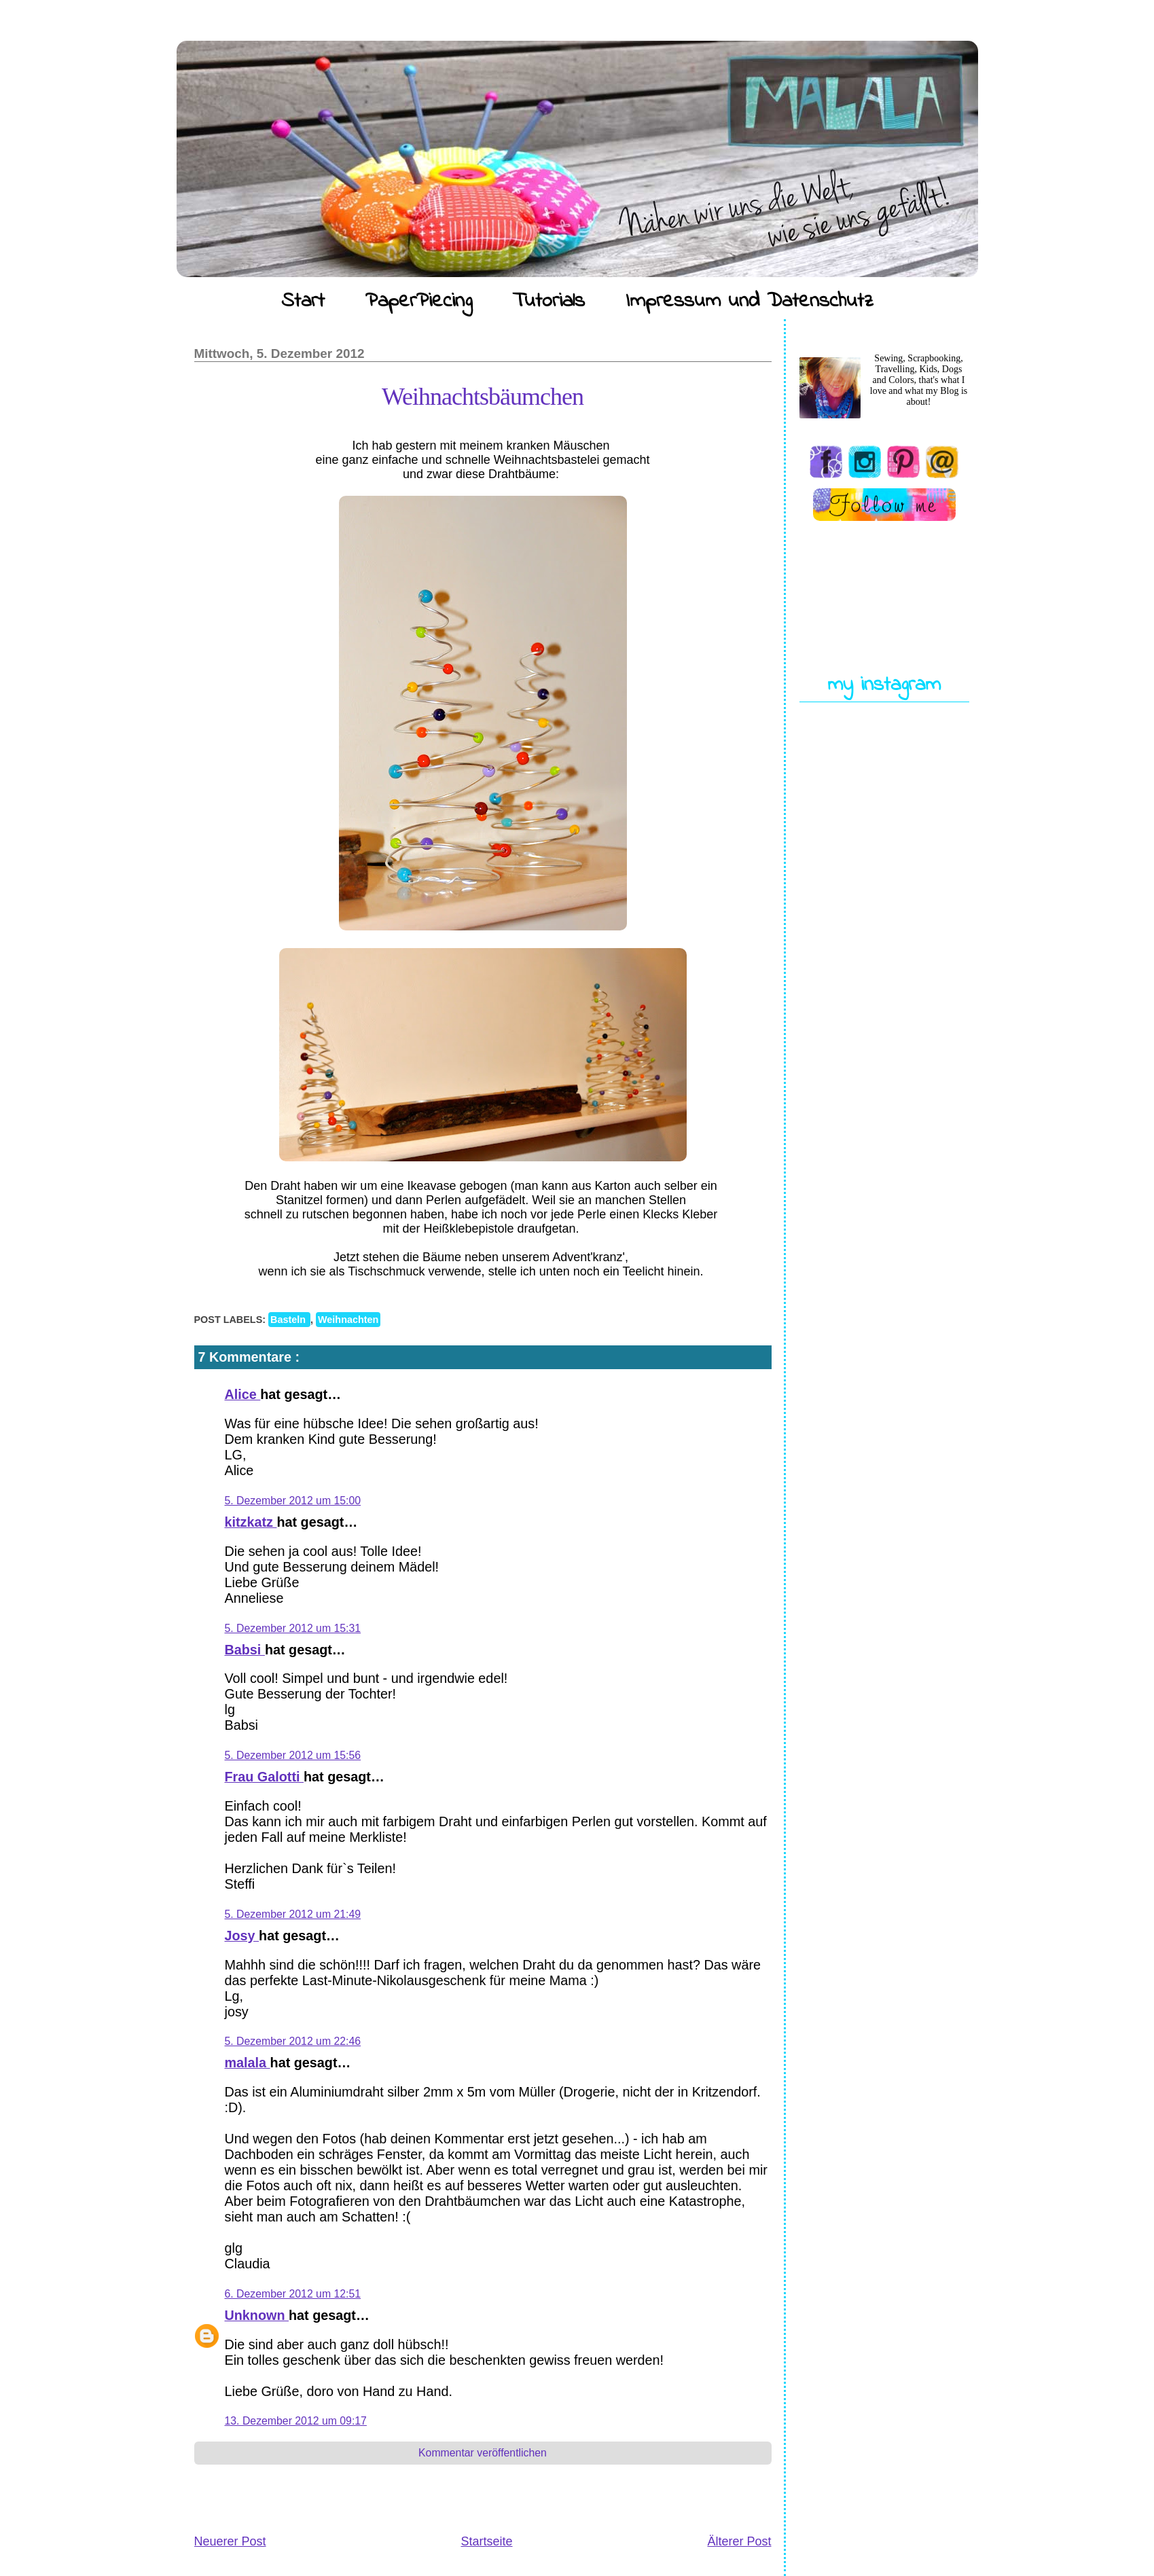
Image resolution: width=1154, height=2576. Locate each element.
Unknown (257, 2315)
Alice (243, 1394)
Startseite (486, 2541)
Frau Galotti (264, 1776)
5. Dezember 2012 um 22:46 (293, 2041)
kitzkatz (251, 1521)
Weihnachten (348, 1319)
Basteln (289, 1319)
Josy (242, 1935)
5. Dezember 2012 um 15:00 (293, 1500)
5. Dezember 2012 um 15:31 (293, 1628)
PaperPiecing (418, 301)
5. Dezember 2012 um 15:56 (293, 1755)
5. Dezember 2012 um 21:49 (293, 1914)
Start (303, 301)
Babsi (245, 1649)
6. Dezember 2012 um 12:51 (293, 2294)
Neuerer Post (230, 2541)
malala (247, 2062)
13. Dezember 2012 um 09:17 (296, 2421)
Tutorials (549, 301)
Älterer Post (739, 2541)
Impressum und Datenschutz (749, 301)
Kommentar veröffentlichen (482, 2453)
